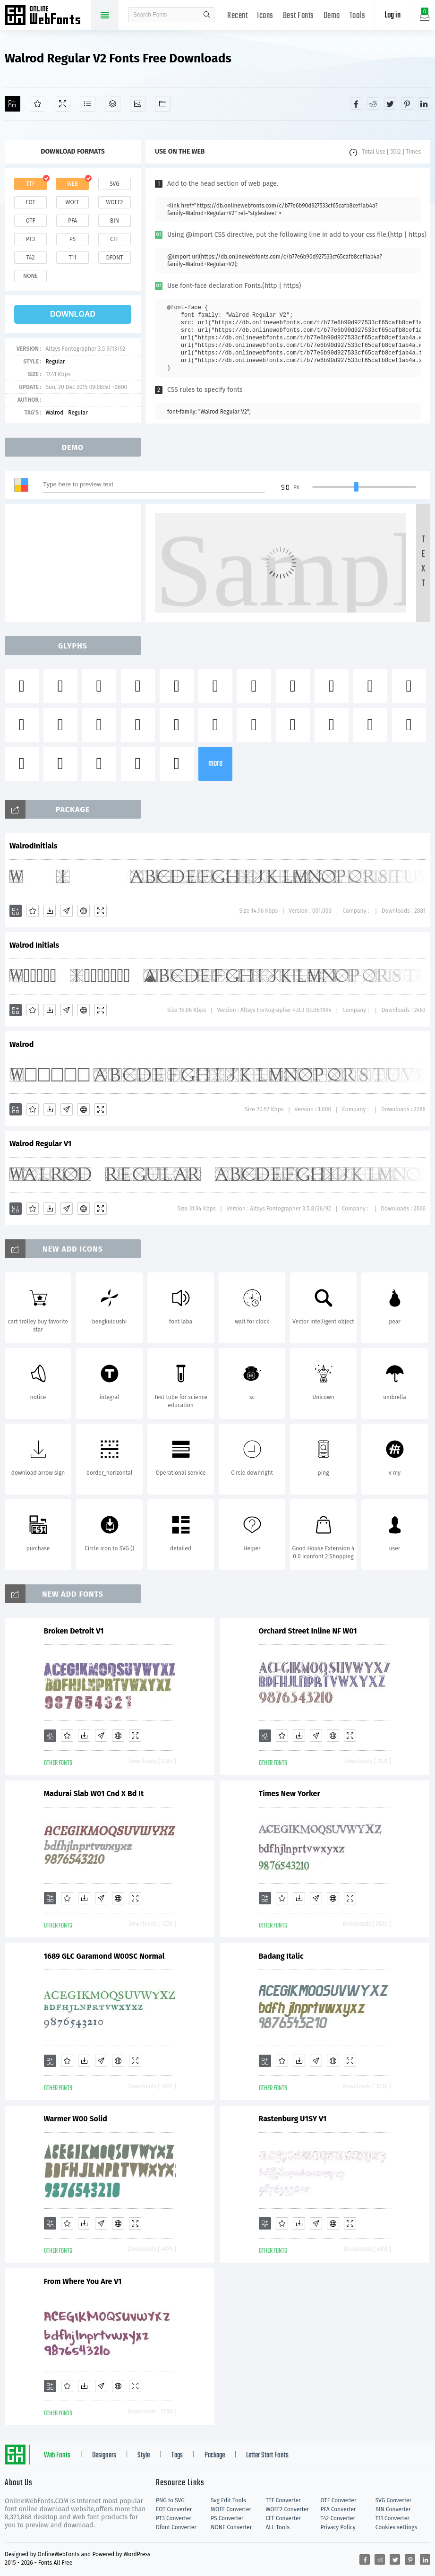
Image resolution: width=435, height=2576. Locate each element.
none (30, 276)
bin (114, 220)
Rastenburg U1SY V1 (293, 2118)
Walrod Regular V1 (40, 1143)
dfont (114, 257)
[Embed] (83, 911)
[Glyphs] (87, 104)
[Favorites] (37, 104)
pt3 (30, 239)
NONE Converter (231, 2527)
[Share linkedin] (424, 103)
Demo (332, 16)
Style (143, 2455)
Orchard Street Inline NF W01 (308, 1630)
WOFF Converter (231, 2509)
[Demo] (62, 104)
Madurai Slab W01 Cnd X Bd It (94, 1793)
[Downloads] (49, 911)
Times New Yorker (289, 1793)
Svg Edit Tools (228, 2500)
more (215, 763)
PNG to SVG (170, 2500)
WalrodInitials (33, 845)
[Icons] (137, 104)
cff (114, 239)
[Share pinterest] (407, 103)
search (207, 15)
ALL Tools (277, 2527)
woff (72, 202)
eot (30, 202)
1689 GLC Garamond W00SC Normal (104, 1956)
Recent (237, 16)
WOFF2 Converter (287, 2509)
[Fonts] (163, 104)
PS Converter (227, 2518)
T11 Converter (392, 2518)
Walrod (54, 412)
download (72, 314)
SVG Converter (393, 2500)
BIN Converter (393, 2509)
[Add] (12, 104)
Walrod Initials (34, 945)
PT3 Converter (173, 2518)
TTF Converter (282, 2500)
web (72, 184)
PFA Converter (338, 2509)
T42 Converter (338, 2518)
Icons (265, 16)
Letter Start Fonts (267, 2455)
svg (114, 184)
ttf (30, 184)
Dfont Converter (176, 2527)
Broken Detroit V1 (74, 1630)
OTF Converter (339, 2500)
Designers (104, 2455)
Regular (55, 361)
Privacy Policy (338, 2527)
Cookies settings (396, 2527)
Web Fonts (57, 2455)
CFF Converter (282, 2518)
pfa (72, 220)
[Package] (112, 104)
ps (72, 239)
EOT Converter (174, 2509)
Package (215, 2455)
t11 (72, 257)
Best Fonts (298, 16)
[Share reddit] (373, 103)
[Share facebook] (356, 103)
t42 (30, 257)
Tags (177, 2455)
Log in (392, 15)
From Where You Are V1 (83, 2281)
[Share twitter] (390, 103)
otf (30, 220)
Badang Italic (281, 1956)
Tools (358, 16)
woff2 (114, 202)
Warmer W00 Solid (75, 2118)
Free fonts (47, 16)
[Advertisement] (75, 563)
